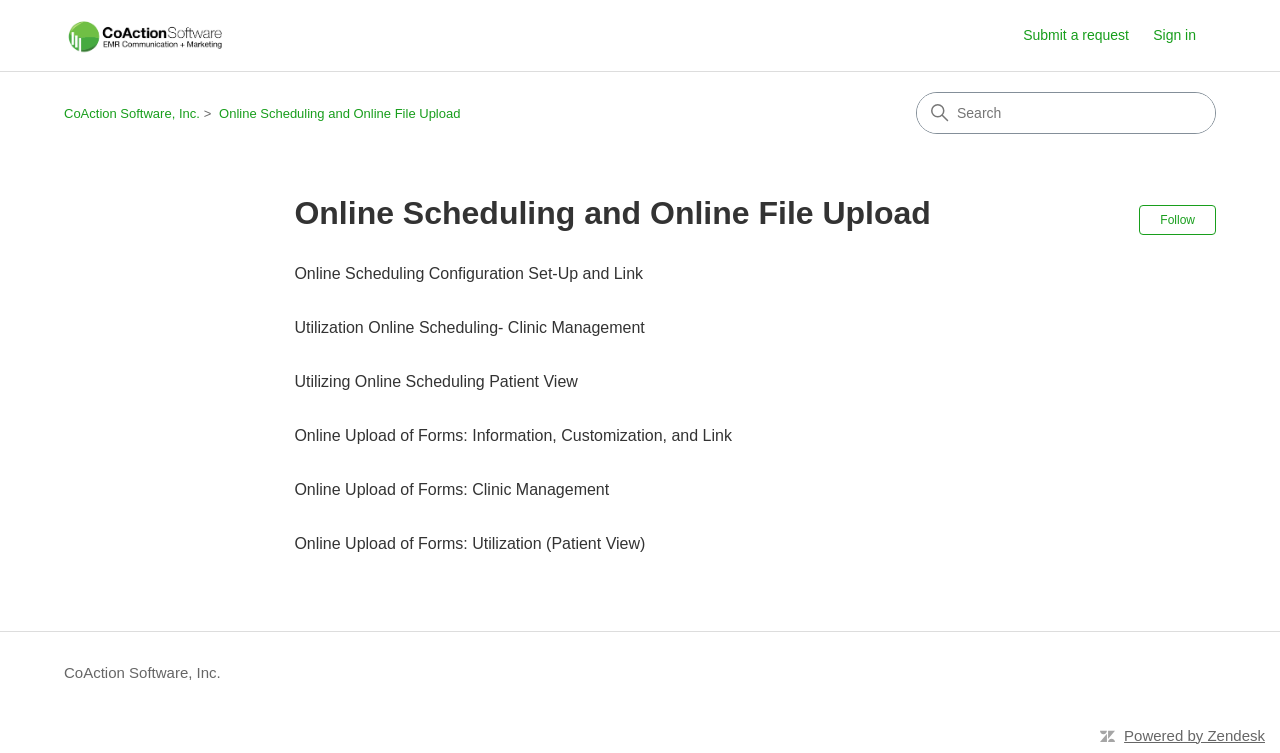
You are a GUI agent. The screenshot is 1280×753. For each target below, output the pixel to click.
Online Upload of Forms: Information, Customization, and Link (513, 435)
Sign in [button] (1174, 35)
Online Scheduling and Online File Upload (339, 113)
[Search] (1066, 113)
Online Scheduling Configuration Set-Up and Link (468, 273)
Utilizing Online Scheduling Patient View (435, 381)
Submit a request (1076, 35)
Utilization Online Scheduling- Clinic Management (469, 327)
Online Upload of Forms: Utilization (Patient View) (469, 543)
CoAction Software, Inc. (132, 113)
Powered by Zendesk (1194, 735)
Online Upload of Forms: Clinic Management (451, 489)
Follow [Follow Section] (1177, 220)
